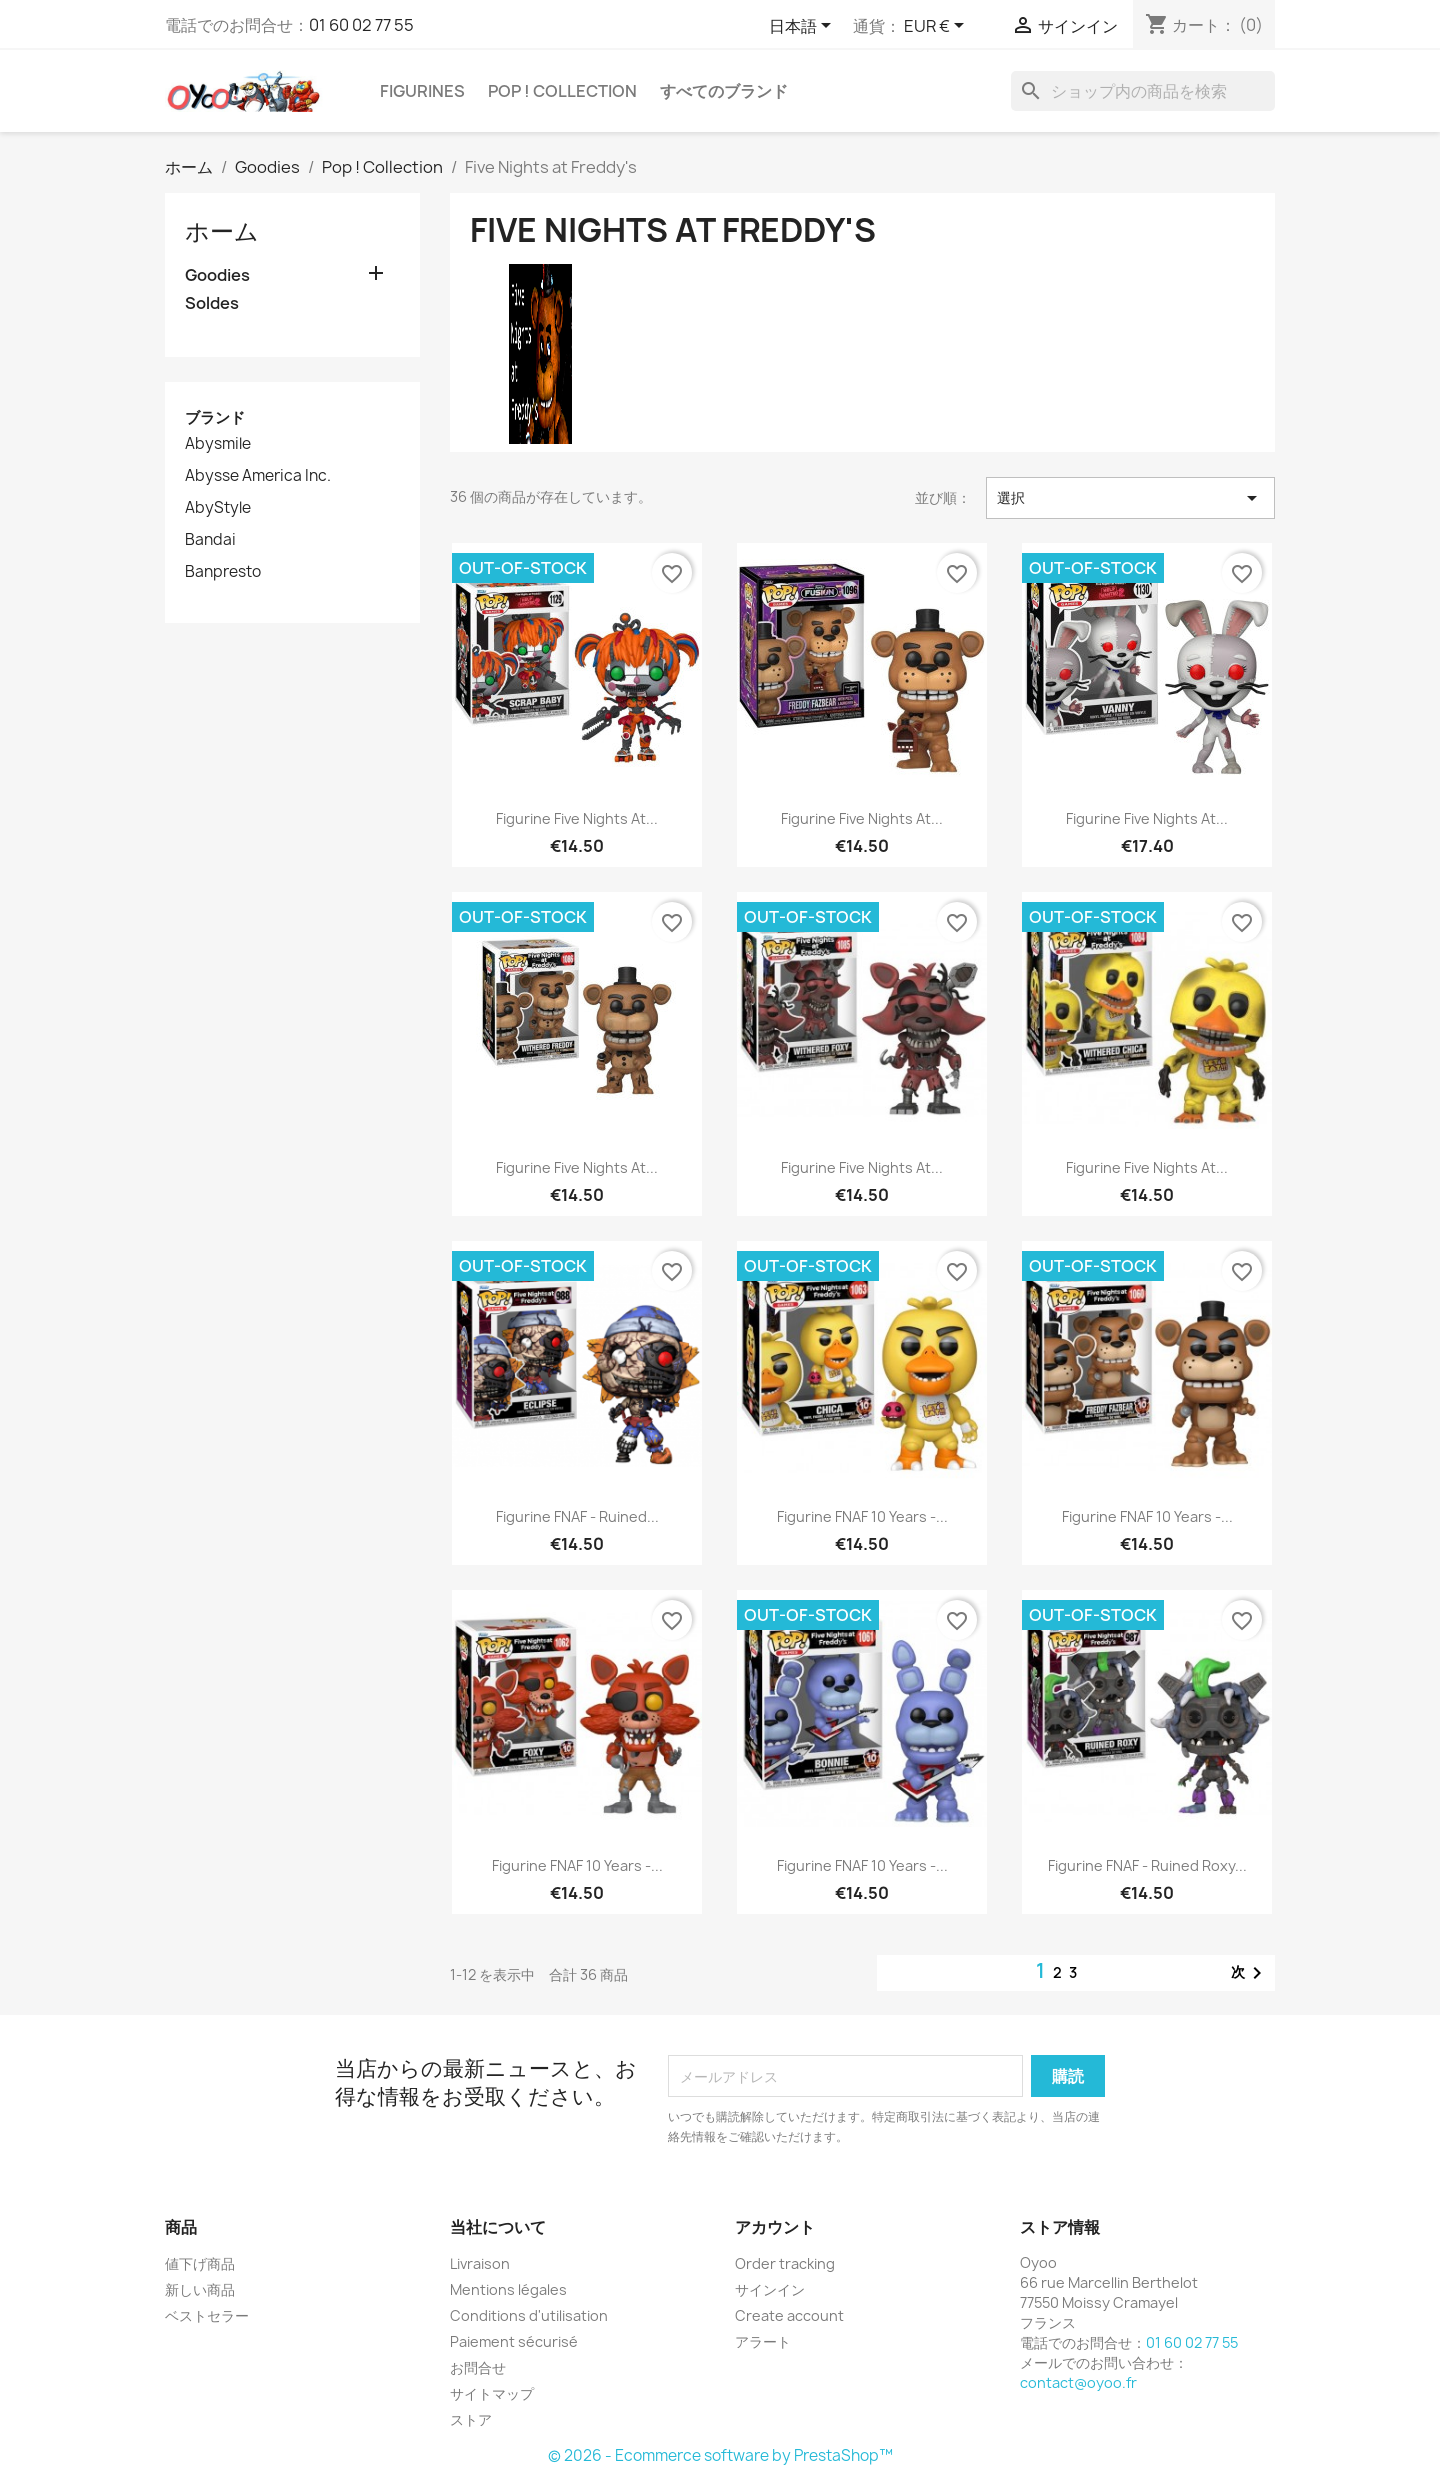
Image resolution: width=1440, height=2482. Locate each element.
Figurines (422, 91)
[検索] (1143, 91)
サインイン (770, 2289)
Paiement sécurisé (514, 2341)
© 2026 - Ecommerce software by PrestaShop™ (720, 2455)
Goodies (217, 275)
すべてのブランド (724, 91)
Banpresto (223, 572)
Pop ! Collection (562, 91)
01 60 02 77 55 (361, 25)
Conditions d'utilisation (529, 2315)
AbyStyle (218, 508)
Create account (789, 2315)
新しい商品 (200, 2289)
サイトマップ (492, 2393)
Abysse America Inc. (258, 476)
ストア (471, 2419)
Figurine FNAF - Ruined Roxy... (1147, 1865)
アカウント (775, 2227)
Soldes (212, 303)
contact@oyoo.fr (1078, 2382)
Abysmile (218, 444)
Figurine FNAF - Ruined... (577, 1516)
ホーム (222, 231)
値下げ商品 (200, 2263)
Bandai (210, 540)
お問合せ (478, 2367)
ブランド (215, 417)
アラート (763, 2341)
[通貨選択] (937, 27)
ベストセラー (207, 2315)
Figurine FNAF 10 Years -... (862, 1516)
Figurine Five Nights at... (577, 818)
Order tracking (785, 2263)
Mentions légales (508, 2289)
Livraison (480, 2263)
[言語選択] (803, 27)
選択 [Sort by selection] (1130, 498)
